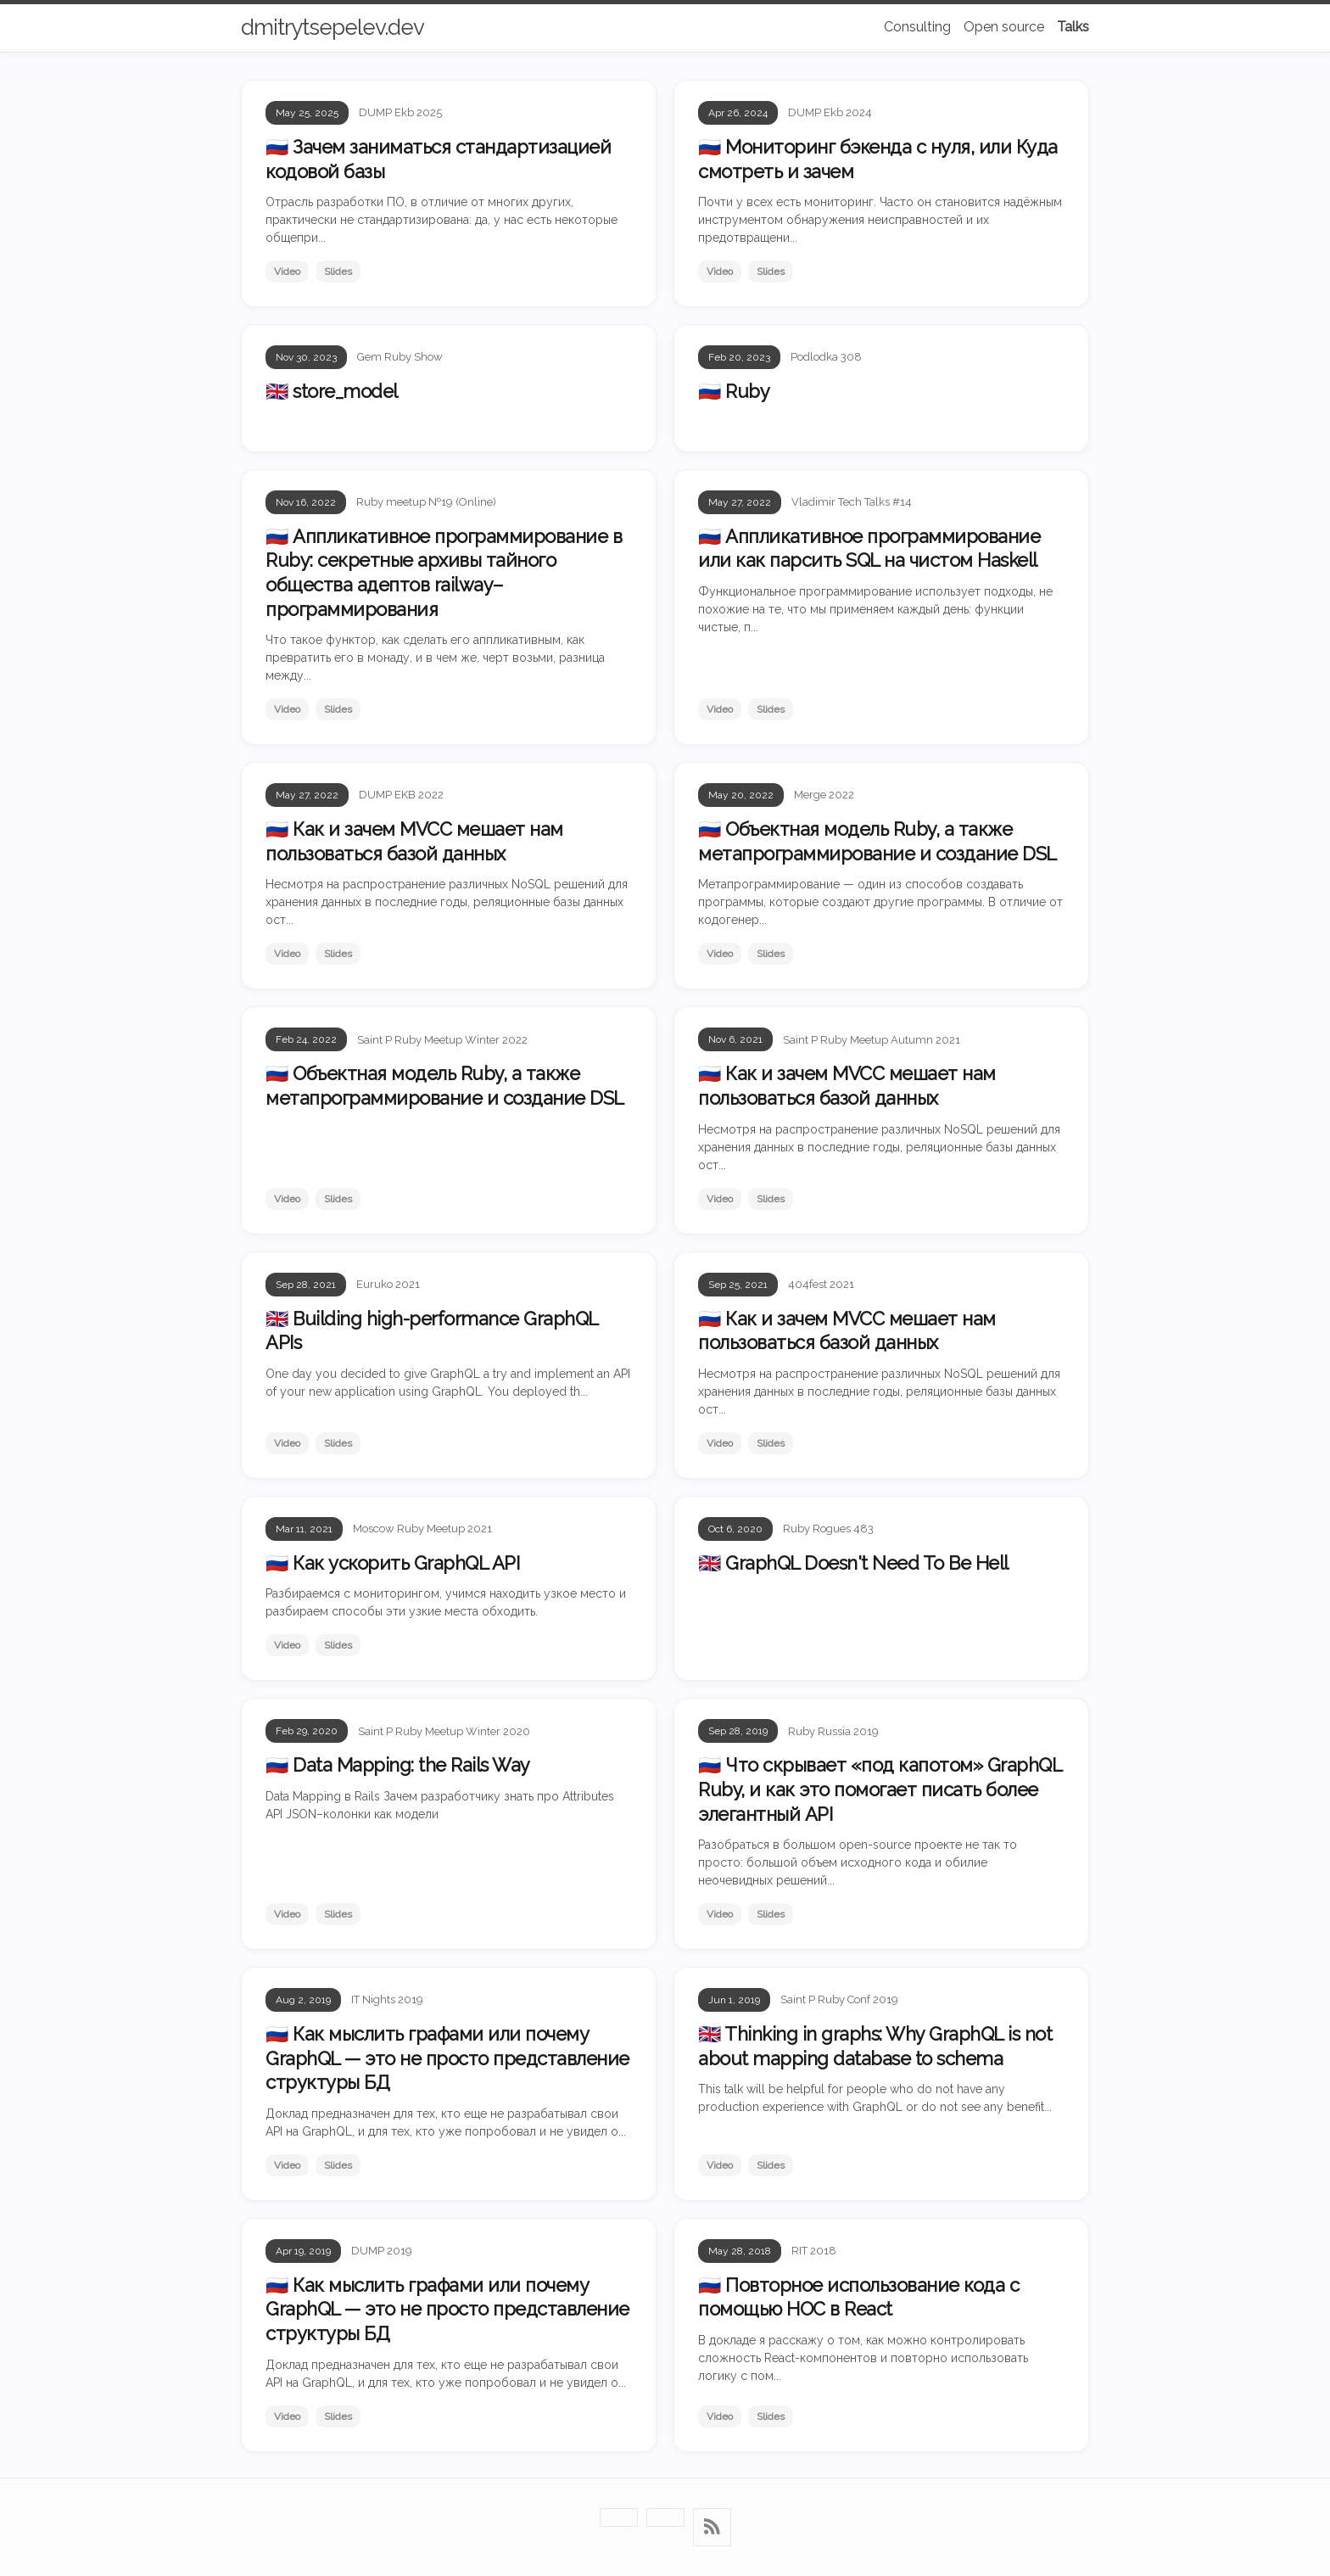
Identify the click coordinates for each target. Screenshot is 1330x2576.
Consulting (917, 27)
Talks (1073, 27)
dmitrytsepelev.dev (332, 27)
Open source (1004, 27)
